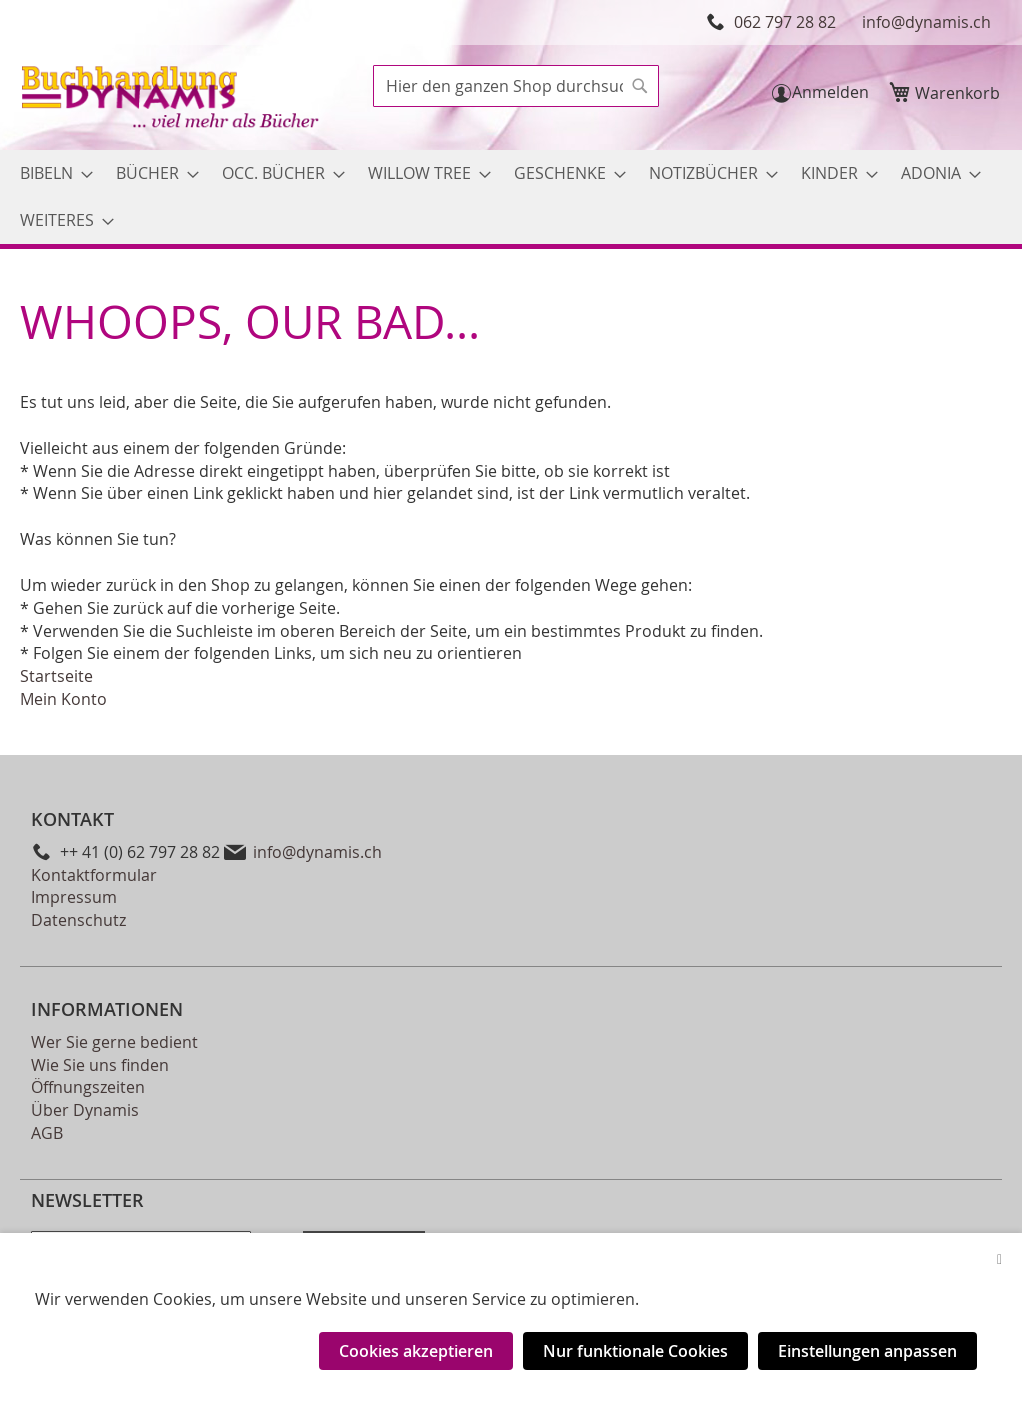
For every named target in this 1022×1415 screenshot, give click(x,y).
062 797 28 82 (785, 22)
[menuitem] (50, 173)
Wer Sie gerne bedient (114, 1042)
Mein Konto (63, 699)
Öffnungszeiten (88, 1087)
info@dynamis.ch (926, 22)
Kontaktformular (94, 875)
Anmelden (830, 92)
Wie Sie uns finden (100, 1065)
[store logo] (172, 99)
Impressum (74, 897)
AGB (47, 1133)
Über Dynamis (85, 1110)
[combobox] (516, 86)
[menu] (511, 197)
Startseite (56, 676)
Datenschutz (78, 920)
